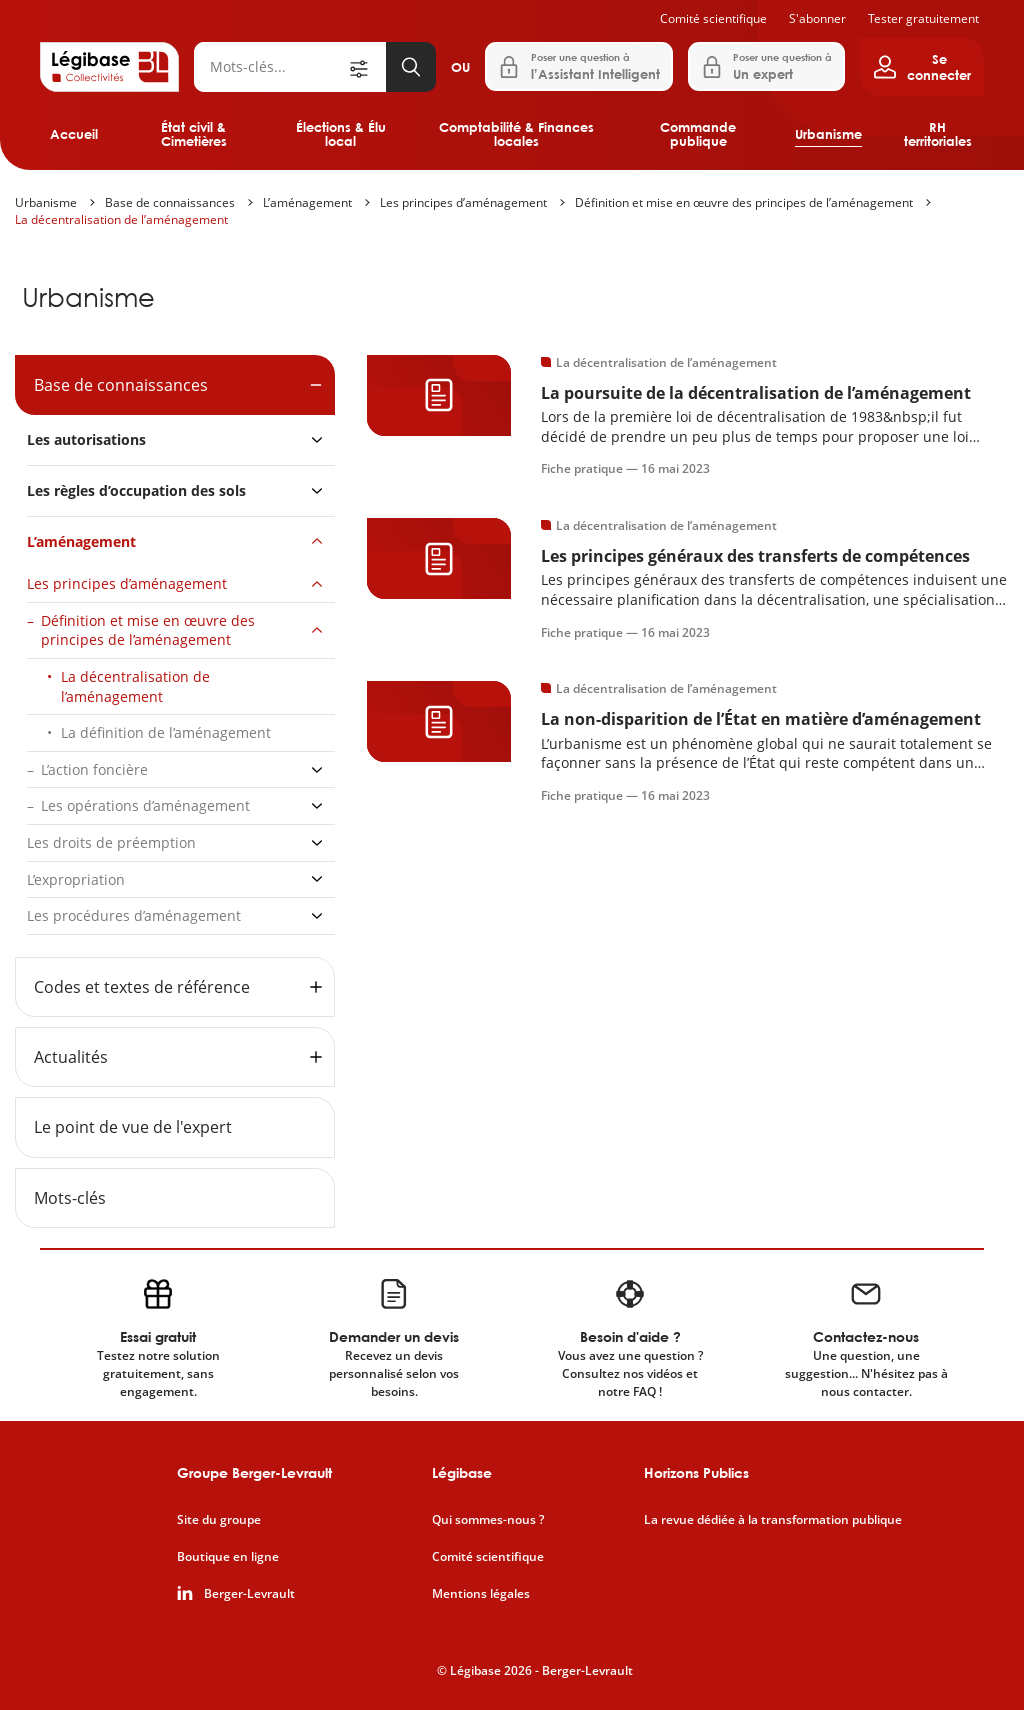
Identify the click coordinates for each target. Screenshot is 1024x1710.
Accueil (74, 134)
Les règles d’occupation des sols (136, 490)
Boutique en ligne (228, 1557)
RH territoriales (938, 134)
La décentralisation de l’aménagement (121, 219)
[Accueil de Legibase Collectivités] (109, 67)
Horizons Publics (696, 1472)
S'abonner (817, 18)
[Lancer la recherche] (411, 67)
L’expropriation (76, 879)
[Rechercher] (270, 67)
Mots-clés (70, 1198)
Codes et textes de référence (142, 987)
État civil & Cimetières (194, 134)
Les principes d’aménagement (463, 202)
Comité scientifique (713, 18)
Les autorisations (86, 439)
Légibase (462, 1472)
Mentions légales (481, 1594)
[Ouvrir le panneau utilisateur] (922, 67)
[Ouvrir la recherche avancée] (366, 67)
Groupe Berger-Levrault (254, 1472)
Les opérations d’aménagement (145, 805)
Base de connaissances (170, 202)
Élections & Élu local (341, 134)
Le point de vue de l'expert (133, 1127)
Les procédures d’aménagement (134, 915)
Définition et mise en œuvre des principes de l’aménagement (744, 202)
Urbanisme (828, 134)
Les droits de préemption (111, 842)
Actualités (71, 1057)
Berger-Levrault (249, 1594)
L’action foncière (94, 769)
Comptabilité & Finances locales (516, 134)
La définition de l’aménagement (166, 732)
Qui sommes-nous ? (488, 1520)
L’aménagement (307, 202)
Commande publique (698, 134)
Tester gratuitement (923, 18)
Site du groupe (219, 1520)
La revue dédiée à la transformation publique (773, 1520)
